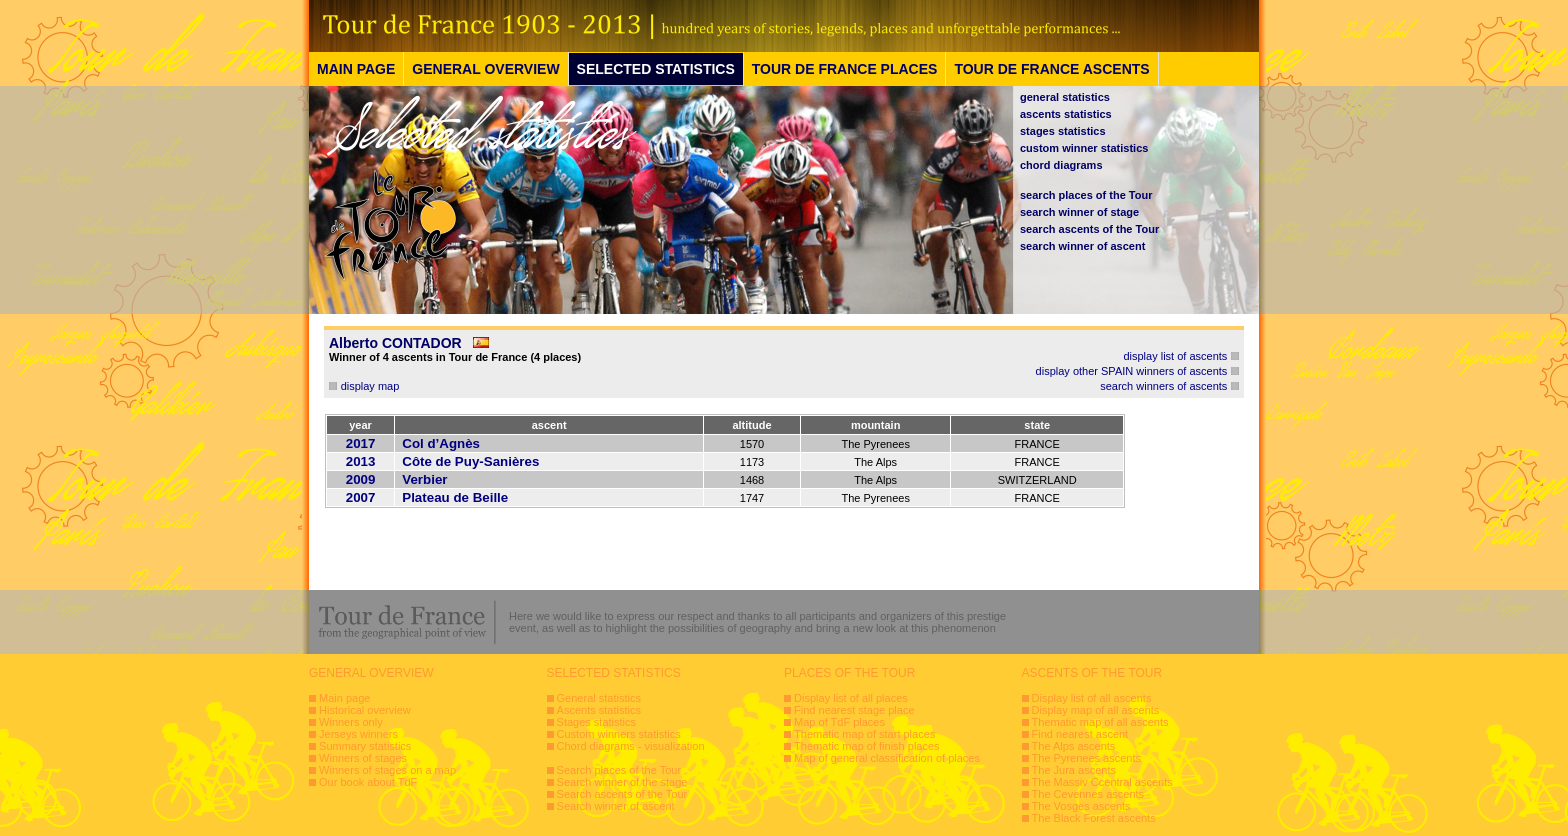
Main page (344, 698)
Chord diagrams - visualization (631, 746)
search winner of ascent (1082, 246)
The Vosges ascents (1081, 806)
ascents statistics (1066, 114)
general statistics (1065, 97)
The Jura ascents (1074, 770)
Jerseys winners (358, 734)
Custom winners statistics (619, 734)
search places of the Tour (1086, 195)
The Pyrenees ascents (1086, 758)
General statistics (599, 698)
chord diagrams (1061, 165)
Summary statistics (365, 746)
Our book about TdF (368, 782)
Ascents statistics (599, 710)
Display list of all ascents (1092, 698)
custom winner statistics (1084, 148)
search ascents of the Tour (1089, 229)
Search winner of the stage (622, 782)
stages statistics (1063, 131)
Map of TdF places (839, 722)
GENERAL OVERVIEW (485, 69)
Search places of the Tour (619, 770)
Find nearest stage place (854, 710)
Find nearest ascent (1080, 734)
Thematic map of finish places (867, 746)
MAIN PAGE (356, 69)
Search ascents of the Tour (622, 794)
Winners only (351, 722)
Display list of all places (851, 698)
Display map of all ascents (1096, 710)
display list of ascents (1175, 356)
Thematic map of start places (864, 734)
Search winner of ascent (616, 806)
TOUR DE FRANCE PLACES (845, 69)
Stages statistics (596, 722)
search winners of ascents (1163, 386)
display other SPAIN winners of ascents (1132, 371)
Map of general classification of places (887, 758)
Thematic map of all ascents (1100, 722)
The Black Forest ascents (1094, 818)
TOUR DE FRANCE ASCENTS (1051, 69)
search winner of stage (1079, 212)
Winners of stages (363, 758)
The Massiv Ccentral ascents (1102, 782)
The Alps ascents (1074, 746)
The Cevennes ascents (1088, 794)
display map (370, 386)
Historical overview (365, 710)
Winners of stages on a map (387, 770)
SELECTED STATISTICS (656, 69)
